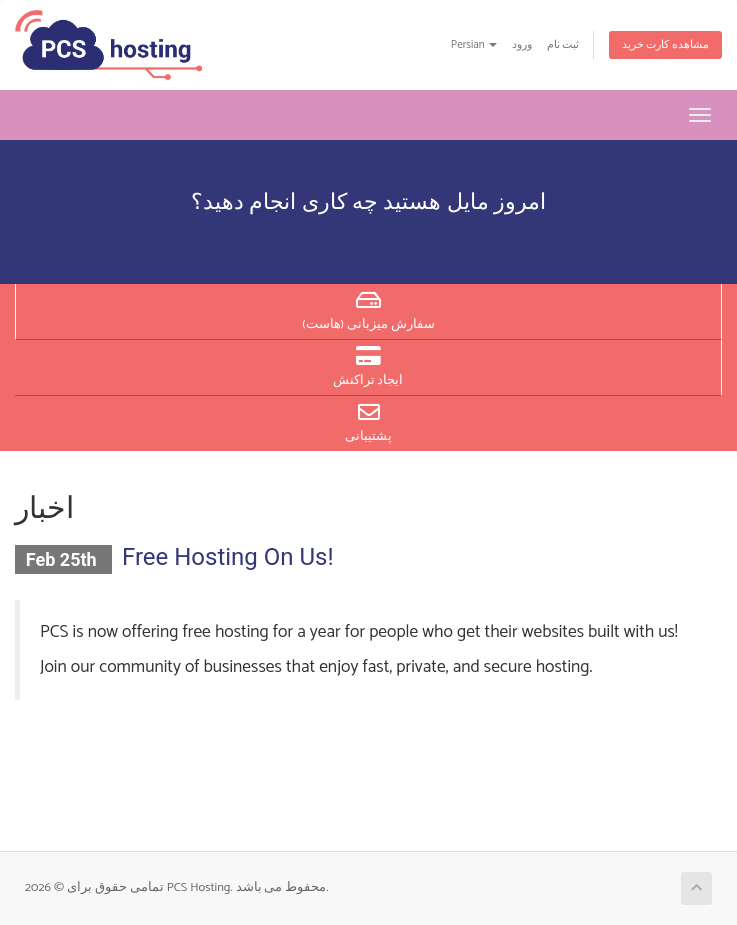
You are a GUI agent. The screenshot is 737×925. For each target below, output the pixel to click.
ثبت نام (563, 45)
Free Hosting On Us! (228, 557)
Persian (474, 45)
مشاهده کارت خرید (665, 45)
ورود (522, 45)
